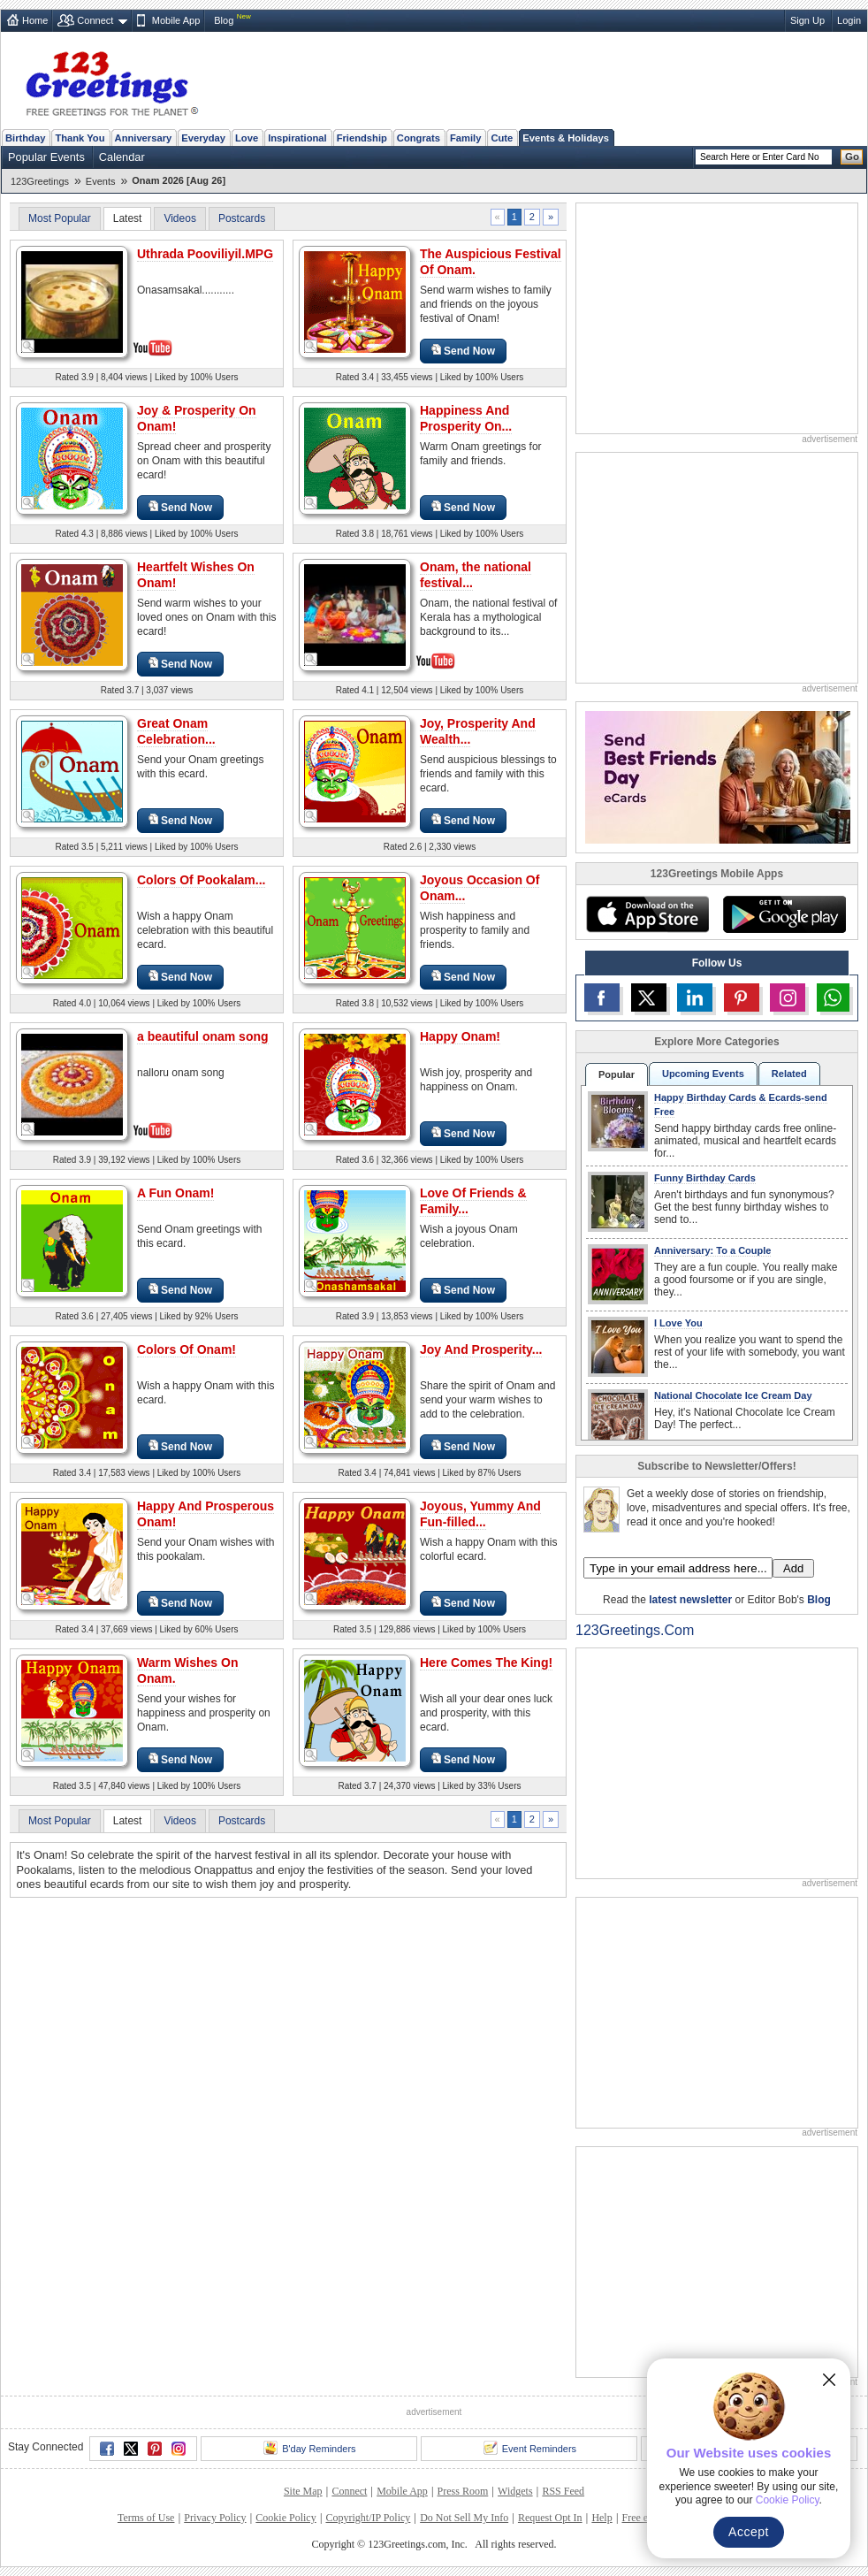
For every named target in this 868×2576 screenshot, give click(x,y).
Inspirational (297, 138)
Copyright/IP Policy (367, 2517)
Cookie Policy (285, 2517)
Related (789, 1073)
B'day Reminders (309, 2448)
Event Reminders (529, 2448)
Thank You (79, 138)
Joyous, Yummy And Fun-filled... (480, 1514)
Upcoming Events (703, 1073)
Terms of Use (146, 2517)
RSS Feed (563, 2491)
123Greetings (40, 181)
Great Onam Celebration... (176, 731)
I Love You (678, 1323)
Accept (748, 2532)
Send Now (463, 350)
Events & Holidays (565, 138)
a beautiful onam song (203, 1036)
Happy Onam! (460, 1036)
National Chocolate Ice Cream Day (733, 1395)
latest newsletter (690, 1600)
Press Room (463, 2491)
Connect (95, 20)
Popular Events (46, 157)
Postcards (241, 218)
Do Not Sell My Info (464, 2517)
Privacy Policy (215, 2517)
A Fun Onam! (175, 1193)
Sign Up (807, 20)
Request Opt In (550, 2517)
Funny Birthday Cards (705, 1178)
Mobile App (176, 20)
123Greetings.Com (634, 1630)
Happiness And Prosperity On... (466, 418)
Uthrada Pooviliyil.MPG (205, 254)
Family (465, 138)
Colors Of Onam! (186, 1349)
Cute (502, 138)
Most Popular (59, 218)
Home (35, 20)
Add (793, 1568)
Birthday (25, 138)
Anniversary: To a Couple (712, 1250)
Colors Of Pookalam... (201, 880)
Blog (223, 20)
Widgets (515, 2491)
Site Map (303, 2491)
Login (849, 20)
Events (101, 181)
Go (852, 156)
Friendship (362, 138)
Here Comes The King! (486, 1662)
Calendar (122, 157)
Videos (179, 218)
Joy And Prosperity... (481, 1349)
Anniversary (143, 138)
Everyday (203, 138)
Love (246, 138)
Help (601, 2517)
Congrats (418, 138)
